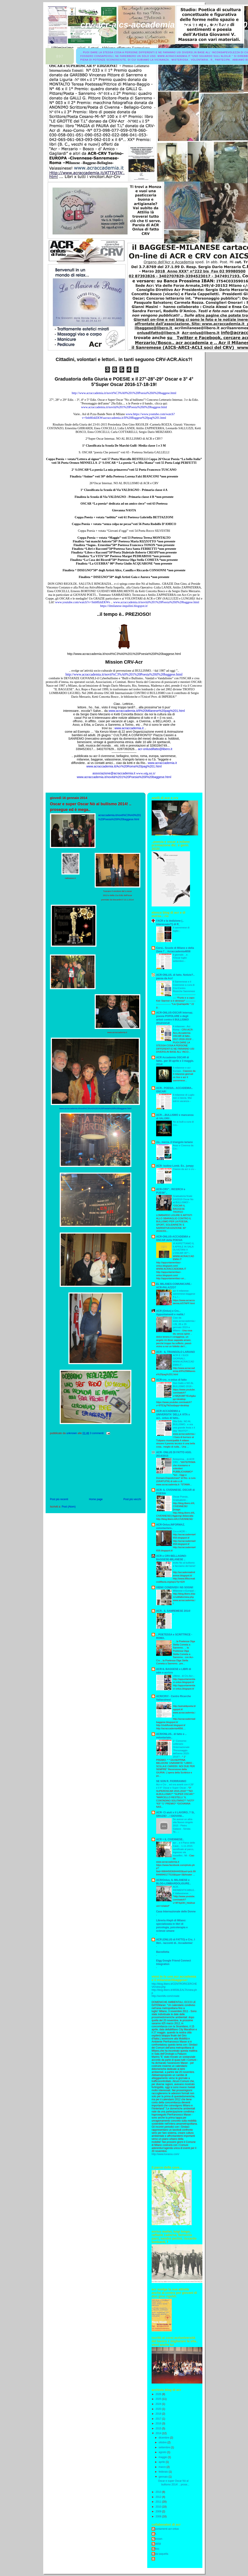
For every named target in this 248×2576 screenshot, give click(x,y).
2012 (158, 2496)
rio (153, 2558)
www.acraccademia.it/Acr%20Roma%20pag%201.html (124, 766)
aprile (162, 2461)
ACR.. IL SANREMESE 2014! (173, 1610)
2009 (158, 2511)
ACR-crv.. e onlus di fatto (171, 1379)
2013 (158, 2491)
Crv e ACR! (179, 1531)
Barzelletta (162, 1951)
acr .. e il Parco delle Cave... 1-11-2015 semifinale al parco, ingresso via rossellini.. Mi (184, 1849)
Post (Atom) (69, 1506)
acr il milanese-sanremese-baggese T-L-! (184, 1293)
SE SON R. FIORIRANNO (171, 1781)
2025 (158, 2398)
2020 (158, 2408)
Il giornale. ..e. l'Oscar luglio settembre (180, 957)
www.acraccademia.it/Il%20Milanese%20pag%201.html (147, 710)
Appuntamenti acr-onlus (165, 2528)
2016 (158, 2423)
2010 (158, 2506)
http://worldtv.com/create (165, 1996)
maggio (163, 2457)
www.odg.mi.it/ (145, 773)
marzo (163, 2466)
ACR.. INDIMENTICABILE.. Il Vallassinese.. (184, 1889)
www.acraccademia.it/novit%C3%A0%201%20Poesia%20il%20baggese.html (95, 1108)
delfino (155, 2548)
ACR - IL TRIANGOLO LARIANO (175, 1351)
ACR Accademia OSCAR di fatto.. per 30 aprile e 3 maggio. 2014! (175, 1061)
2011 (158, 2501)
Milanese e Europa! (184, 1590)
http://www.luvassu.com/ (165, 2154)
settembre (165, 2447)
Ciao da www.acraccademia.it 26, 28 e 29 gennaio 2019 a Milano (184, 1324)
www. (129, 414)
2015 (158, 2428)
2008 (158, 2516)
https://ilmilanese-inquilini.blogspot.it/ (124, 606)
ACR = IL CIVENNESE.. (170, 1839)
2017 (158, 2418)
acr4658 (156, 2543)
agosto (163, 2452)
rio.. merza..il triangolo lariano (174, 1142)
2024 (158, 2403)
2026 (158, 2394)
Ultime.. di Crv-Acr (183, 1676)
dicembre (164, 2437)
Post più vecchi (132, 1499)
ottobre (163, 2442)
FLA (154, 2533)
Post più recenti (59, 1499)
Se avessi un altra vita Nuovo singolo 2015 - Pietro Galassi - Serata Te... (183, 1825)
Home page (96, 1499)
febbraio (164, 2471)
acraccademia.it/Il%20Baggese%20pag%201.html (135, 417)
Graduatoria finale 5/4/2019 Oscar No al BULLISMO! (183, 1199)
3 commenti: (97, 1433)
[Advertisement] (82, 1467)
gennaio (164, 2476)
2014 (158, 2433)
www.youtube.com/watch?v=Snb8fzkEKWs (82, 602)
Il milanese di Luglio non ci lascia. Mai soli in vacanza (183, 1097)
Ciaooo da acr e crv (184, 1169)
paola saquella (160, 2553)
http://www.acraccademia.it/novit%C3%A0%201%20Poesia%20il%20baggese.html (124, 393)
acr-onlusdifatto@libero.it (155, 749)
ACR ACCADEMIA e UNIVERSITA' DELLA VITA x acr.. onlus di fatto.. (173, 1415)
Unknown (157, 2538)
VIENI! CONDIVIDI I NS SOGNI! (174, 1587)
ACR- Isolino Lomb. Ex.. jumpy (175, 1165)
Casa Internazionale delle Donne (176, 1911)
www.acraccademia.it (129, 728)
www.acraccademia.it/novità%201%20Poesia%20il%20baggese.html (124, 407)
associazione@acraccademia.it (114, 773)
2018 (158, 2413)
